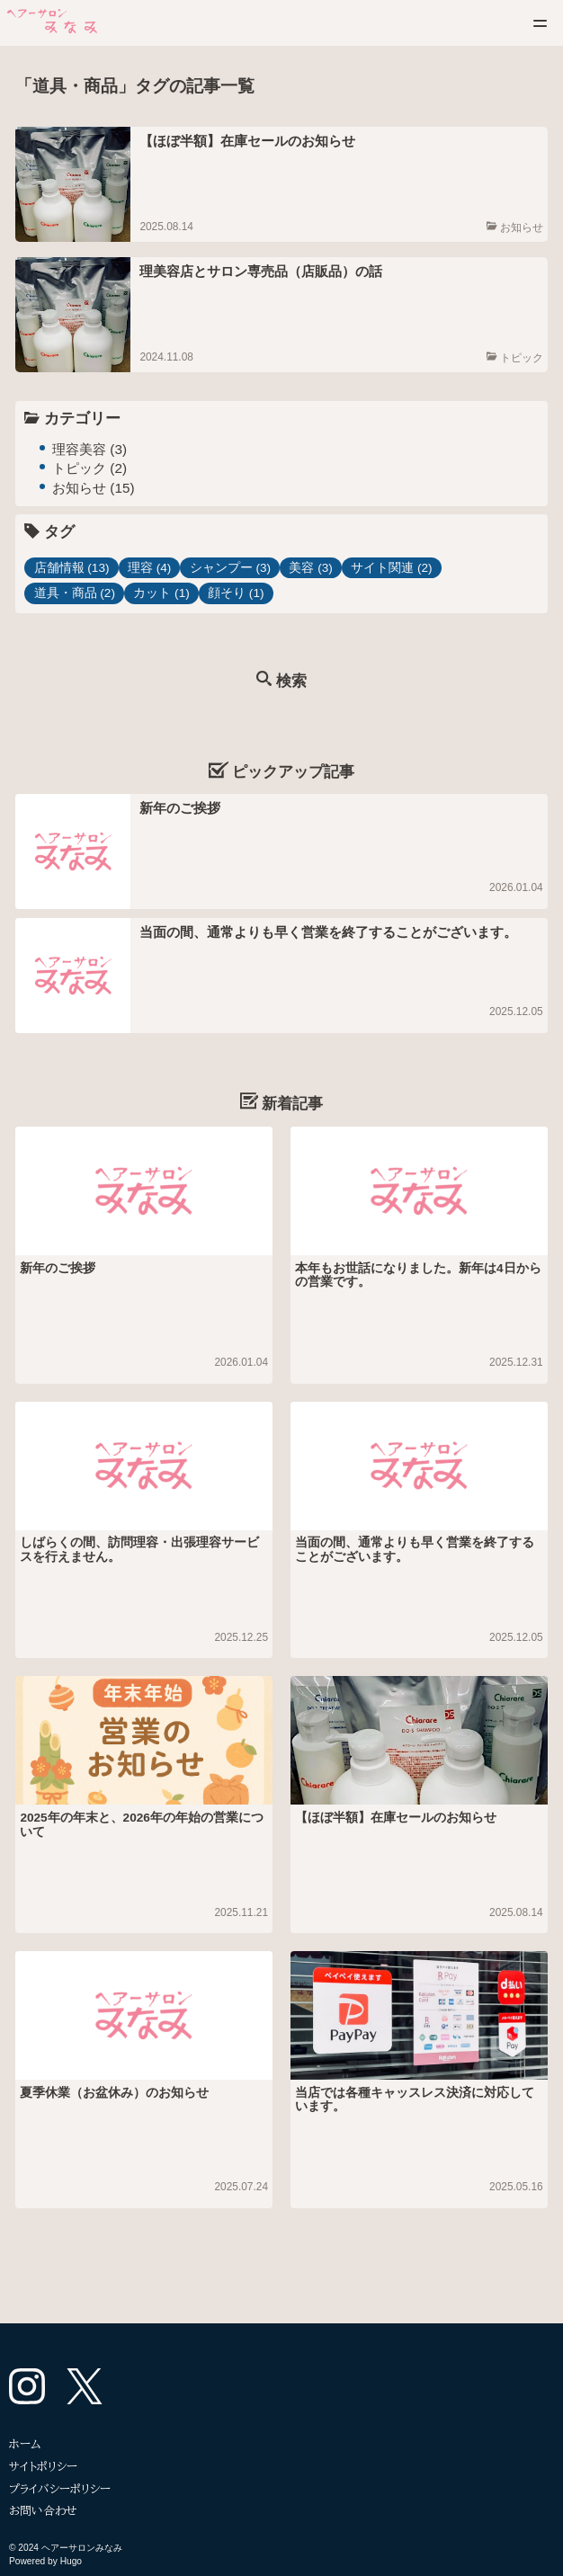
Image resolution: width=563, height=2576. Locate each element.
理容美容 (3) (89, 449)
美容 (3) (310, 568)
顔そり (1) (236, 593)
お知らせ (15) (93, 487)
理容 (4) (149, 568)
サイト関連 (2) (391, 568)
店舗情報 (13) (72, 568)
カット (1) (161, 593)
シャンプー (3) (230, 568)
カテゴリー (82, 418)
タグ (59, 531)
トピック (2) (89, 468)
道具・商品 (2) (74, 593)
